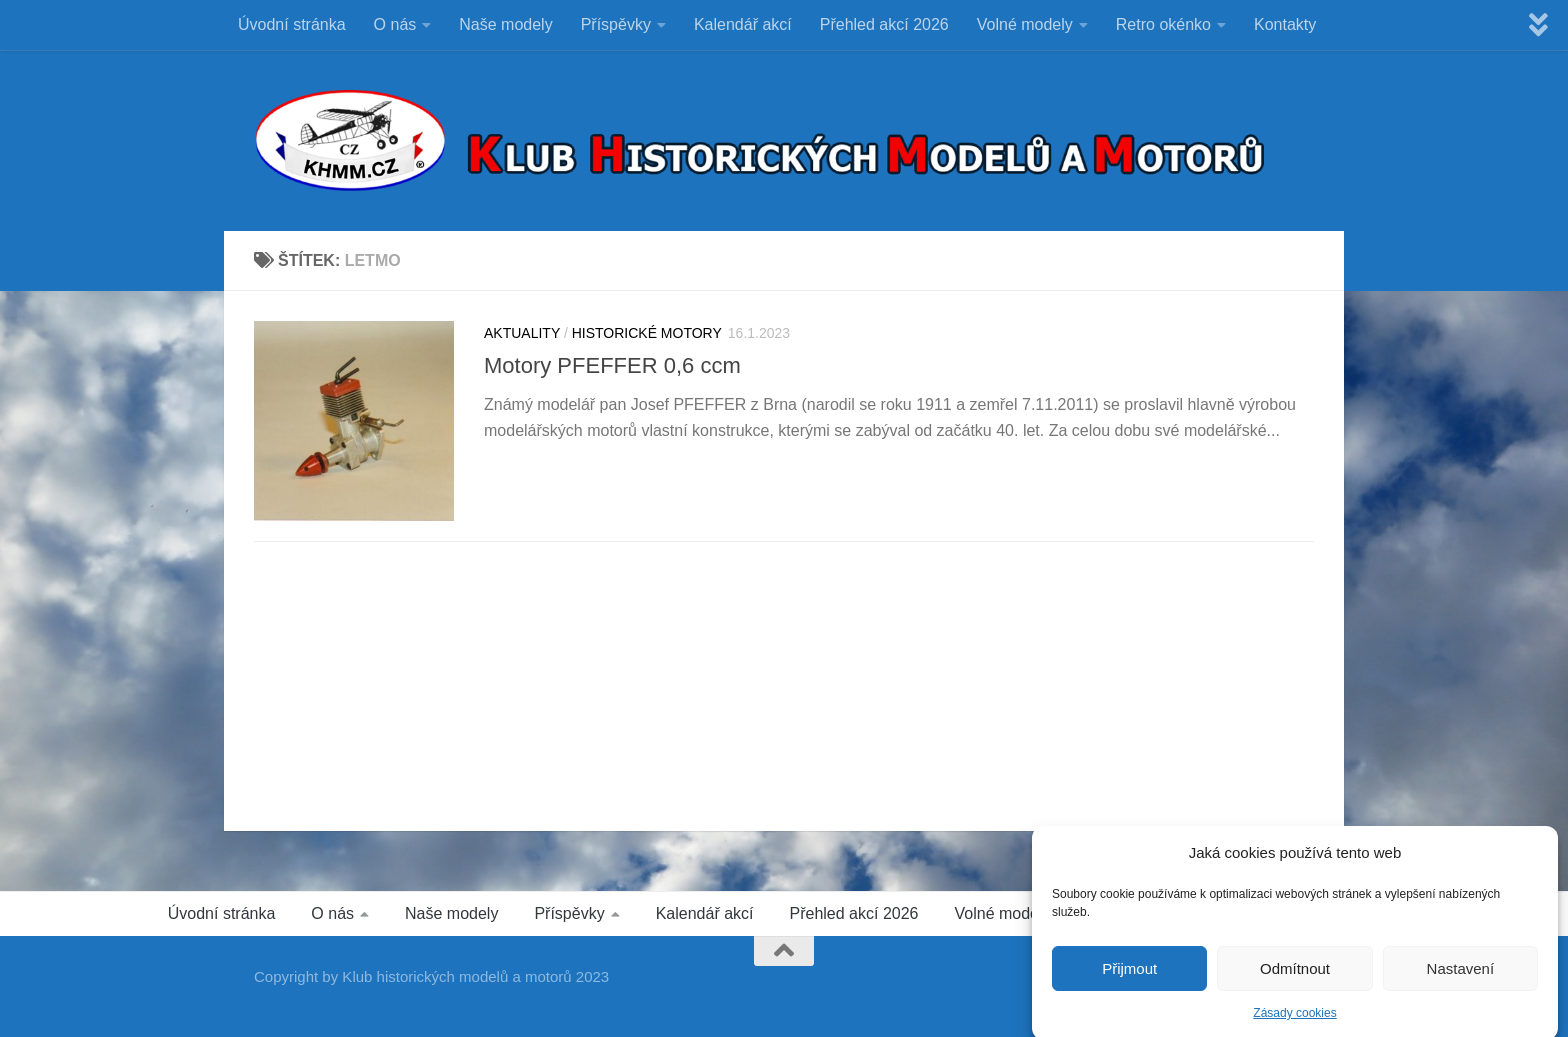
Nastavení (1461, 985)
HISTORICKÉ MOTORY (647, 333)
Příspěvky (616, 24)
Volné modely (1025, 24)
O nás (395, 24)
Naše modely (505, 24)
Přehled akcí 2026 (884, 24)
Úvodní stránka (292, 24)
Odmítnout (1295, 985)
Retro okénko (1163, 24)
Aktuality (522, 333)
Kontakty (1285, 24)
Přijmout (1129, 985)
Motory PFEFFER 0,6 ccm (612, 365)
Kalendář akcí (743, 24)
